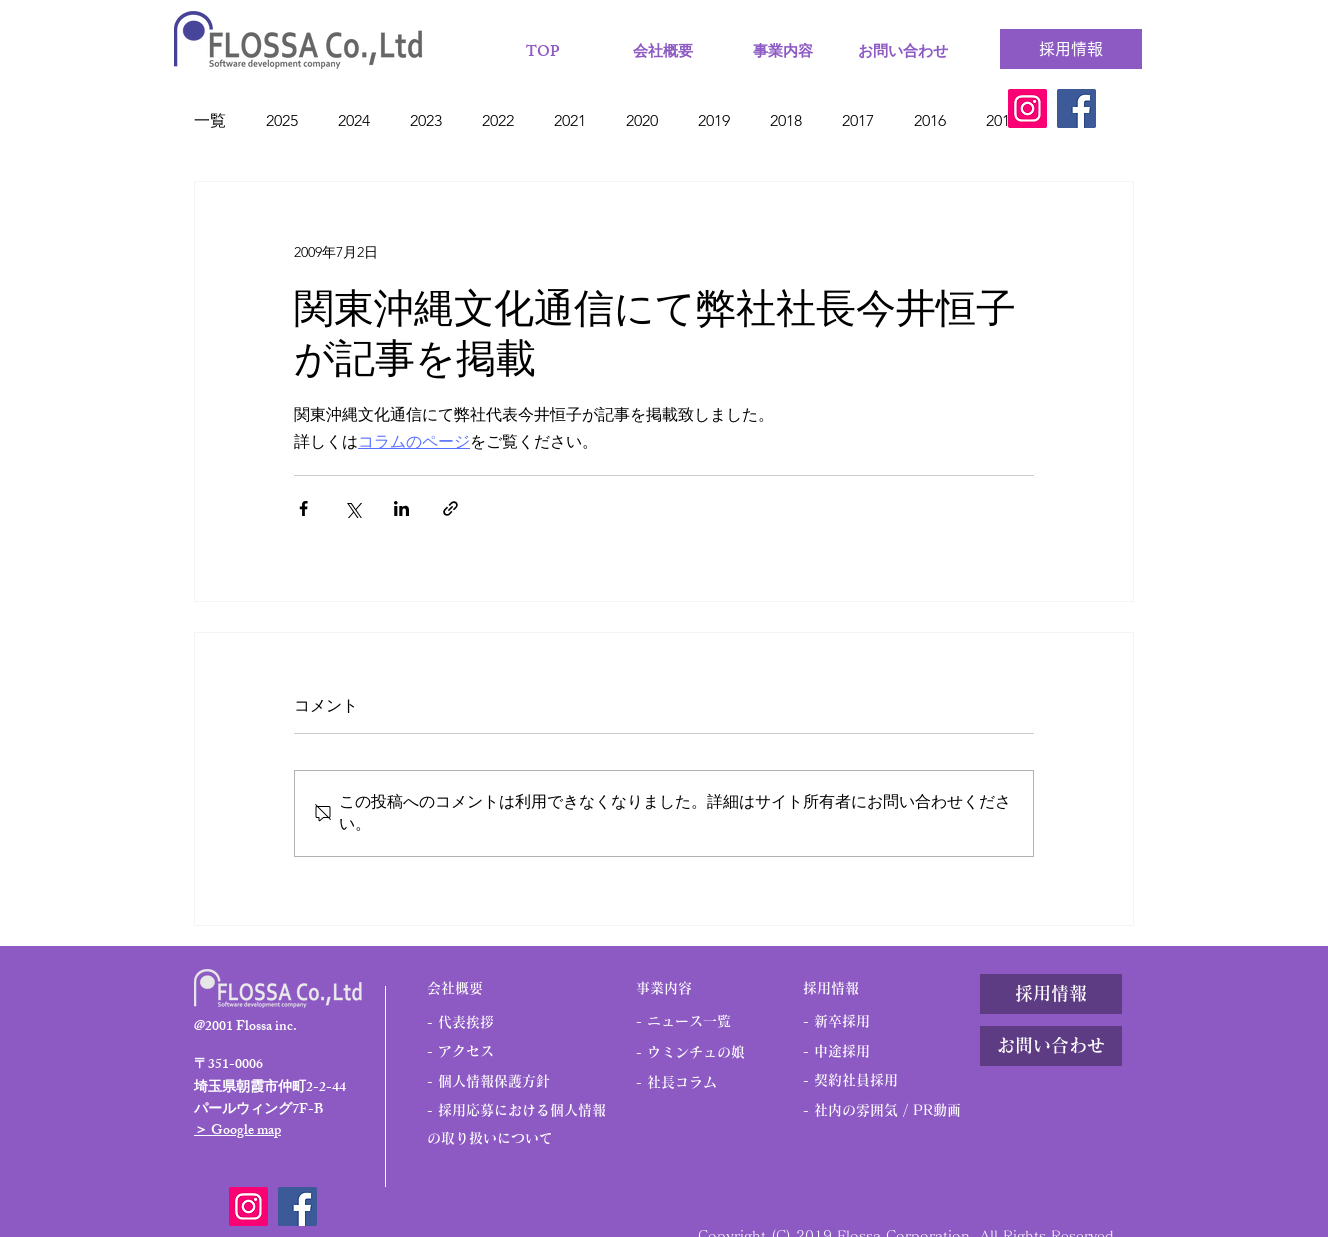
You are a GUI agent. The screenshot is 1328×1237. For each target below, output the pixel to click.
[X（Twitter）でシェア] (352, 508)
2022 (498, 120)
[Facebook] (1076, 108)
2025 (282, 120)
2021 (570, 120)
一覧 (210, 120)
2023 (426, 120)
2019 (714, 120)
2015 (1002, 120)
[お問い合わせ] (1051, 1046)
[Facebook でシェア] (303, 508)
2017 (858, 120)
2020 (642, 120)
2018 (786, 120)
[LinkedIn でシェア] (401, 508)
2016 (930, 120)
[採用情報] (1071, 49)
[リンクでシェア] (450, 508)
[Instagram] (1027, 108)
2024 (354, 120)
